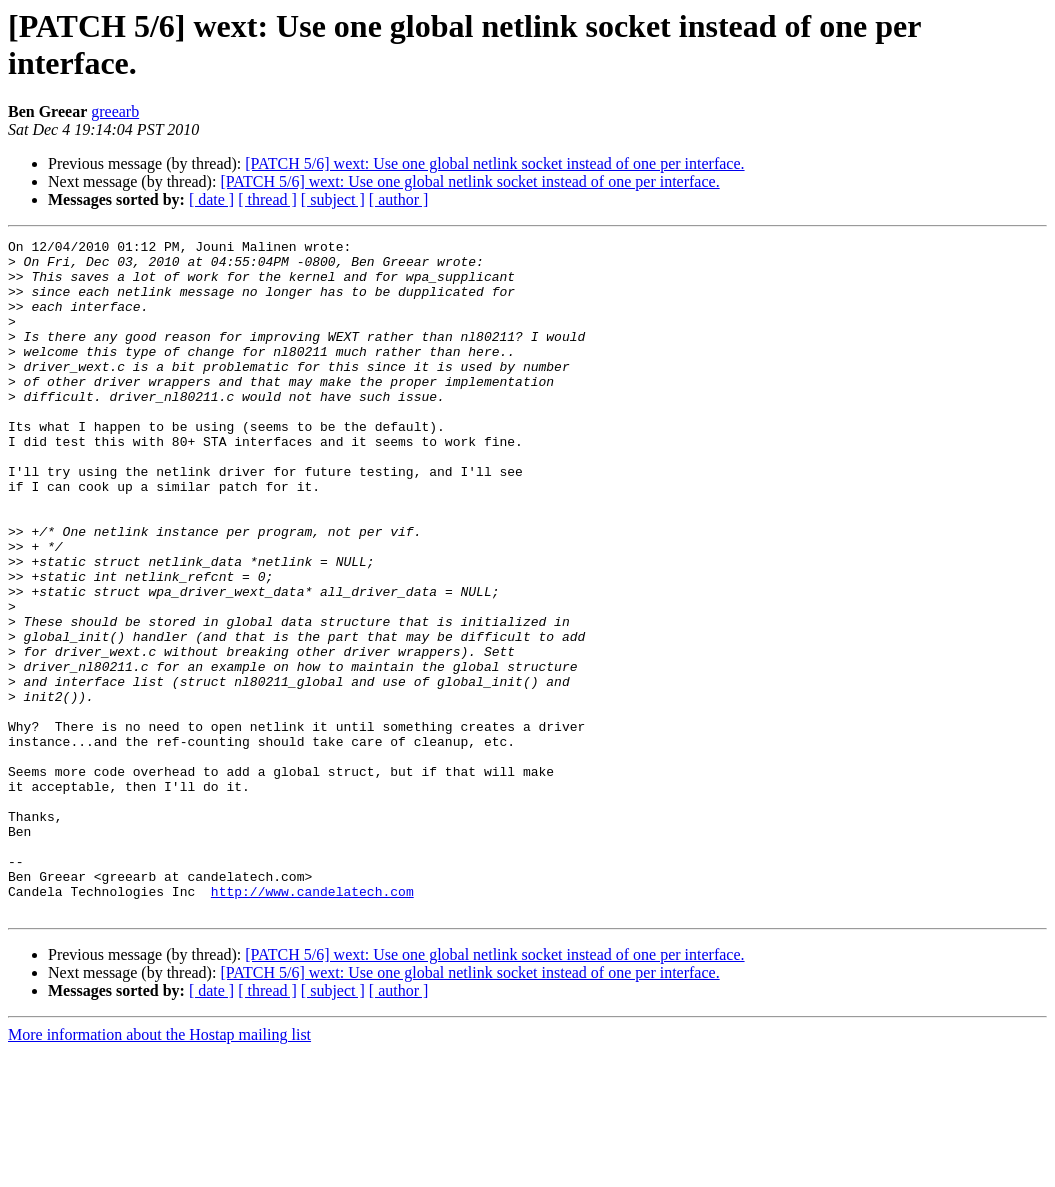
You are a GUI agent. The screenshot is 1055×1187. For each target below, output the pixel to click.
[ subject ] (333, 199)
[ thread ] (267, 199)
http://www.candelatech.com (312, 1023)
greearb (115, 111)
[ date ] (211, 199)
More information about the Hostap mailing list (159, 1169)
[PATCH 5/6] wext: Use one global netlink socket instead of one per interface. (494, 163)
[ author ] (399, 199)
